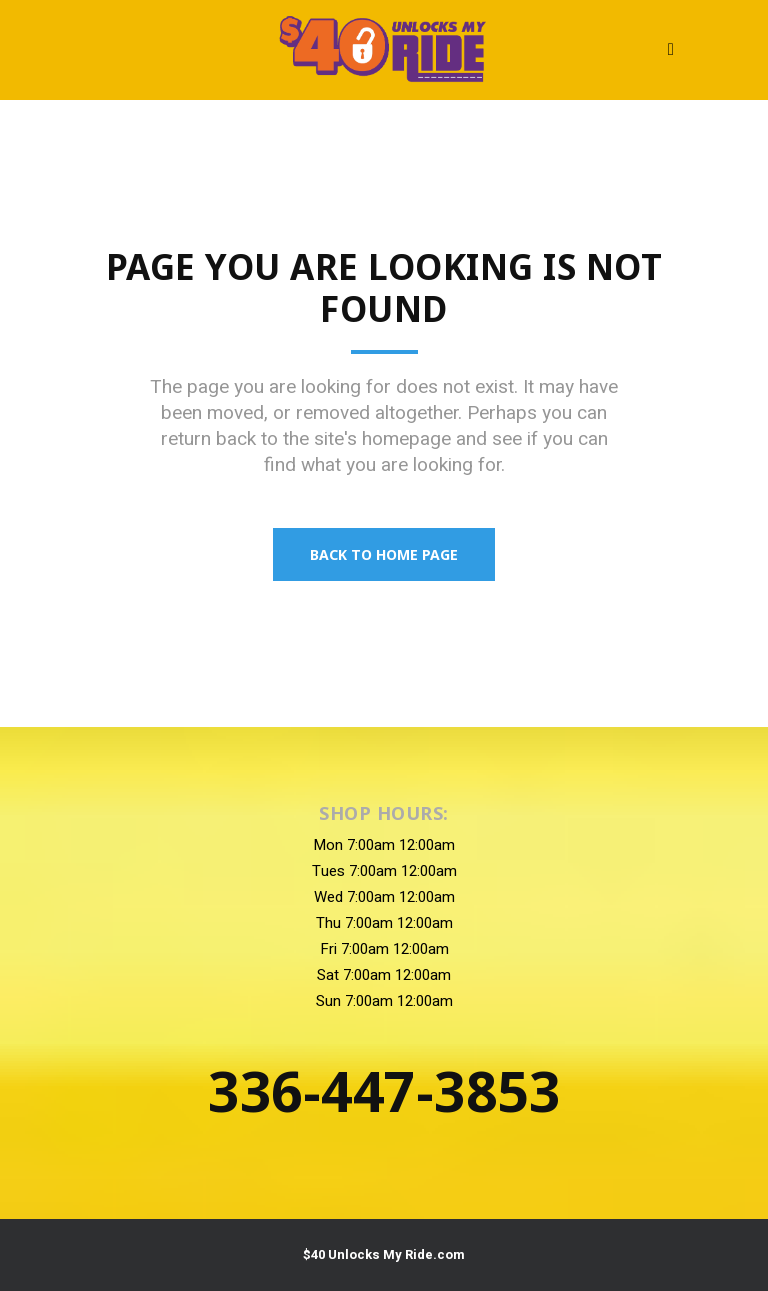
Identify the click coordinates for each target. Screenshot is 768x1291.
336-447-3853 (384, 1090)
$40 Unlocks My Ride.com (384, 1254)
